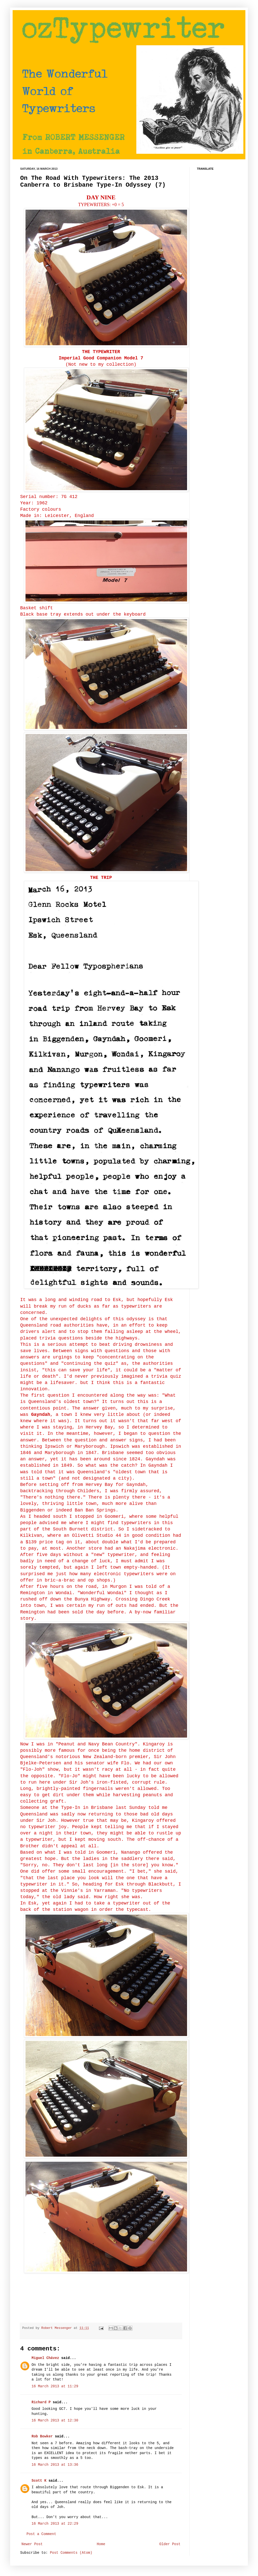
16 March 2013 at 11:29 (55, 2386)
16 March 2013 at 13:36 (55, 2465)
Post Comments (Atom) (71, 2553)
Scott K (39, 2481)
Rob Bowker (42, 2436)
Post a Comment (41, 2534)
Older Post (169, 2544)
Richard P (41, 2402)
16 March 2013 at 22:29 (55, 2524)
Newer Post (32, 2544)
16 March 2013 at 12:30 (55, 2420)
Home (101, 2544)
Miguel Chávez (45, 2358)
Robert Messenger (57, 2328)
